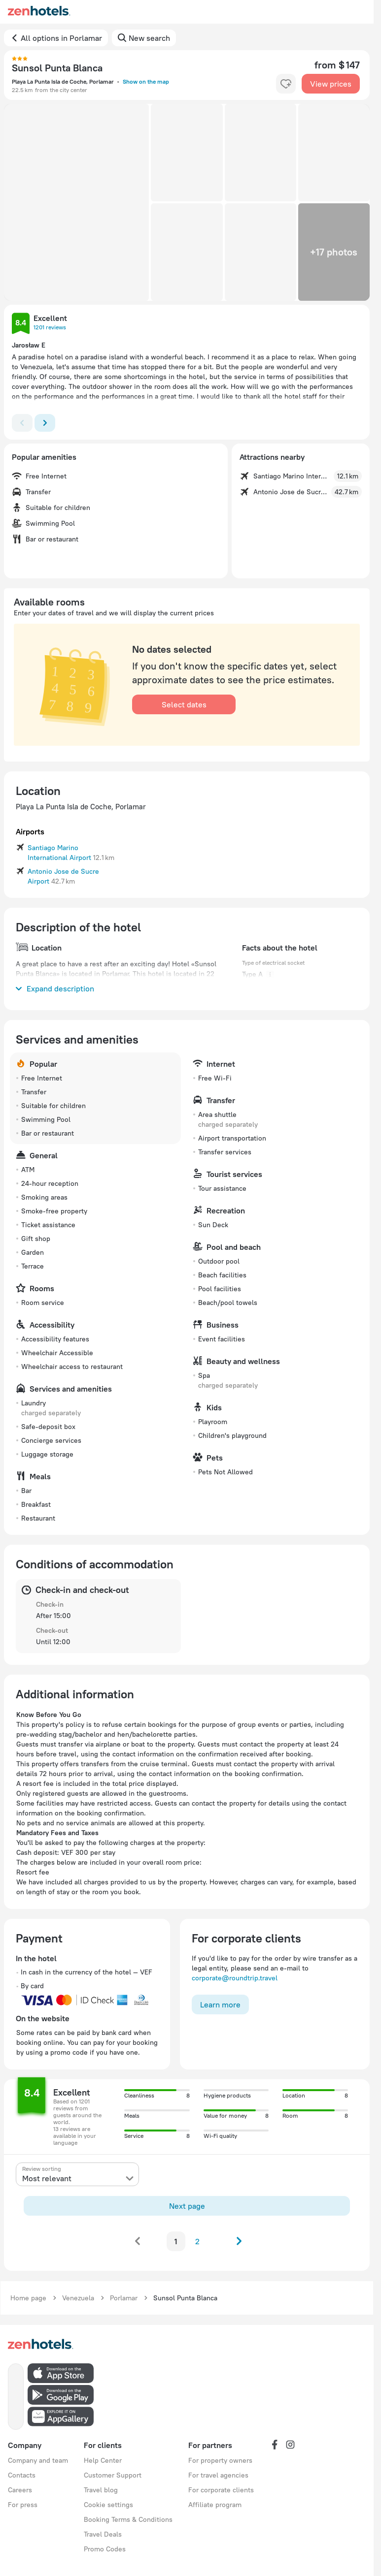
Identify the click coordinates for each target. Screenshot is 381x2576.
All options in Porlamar (61, 38)
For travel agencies (218, 2475)
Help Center (103, 2460)
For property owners (220, 2460)
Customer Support (112, 2475)
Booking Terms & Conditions (128, 2519)
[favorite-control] (286, 84)
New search (149, 38)
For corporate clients (221, 2489)
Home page (28, 2297)
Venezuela (78, 2297)
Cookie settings (108, 2504)
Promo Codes (105, 2548)
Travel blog (101, 2489)
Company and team (38, 2460)
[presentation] (77, 2174)
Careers (20, 2489)
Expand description (55, 988)
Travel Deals (103, 2534)
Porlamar (124, 2297)
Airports (30, 831)
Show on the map (146, 81)
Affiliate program (215, 2504)
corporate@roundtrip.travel (234, 1977)
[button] (76, 202)
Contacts (21, 2475)
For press (22, 2504)
